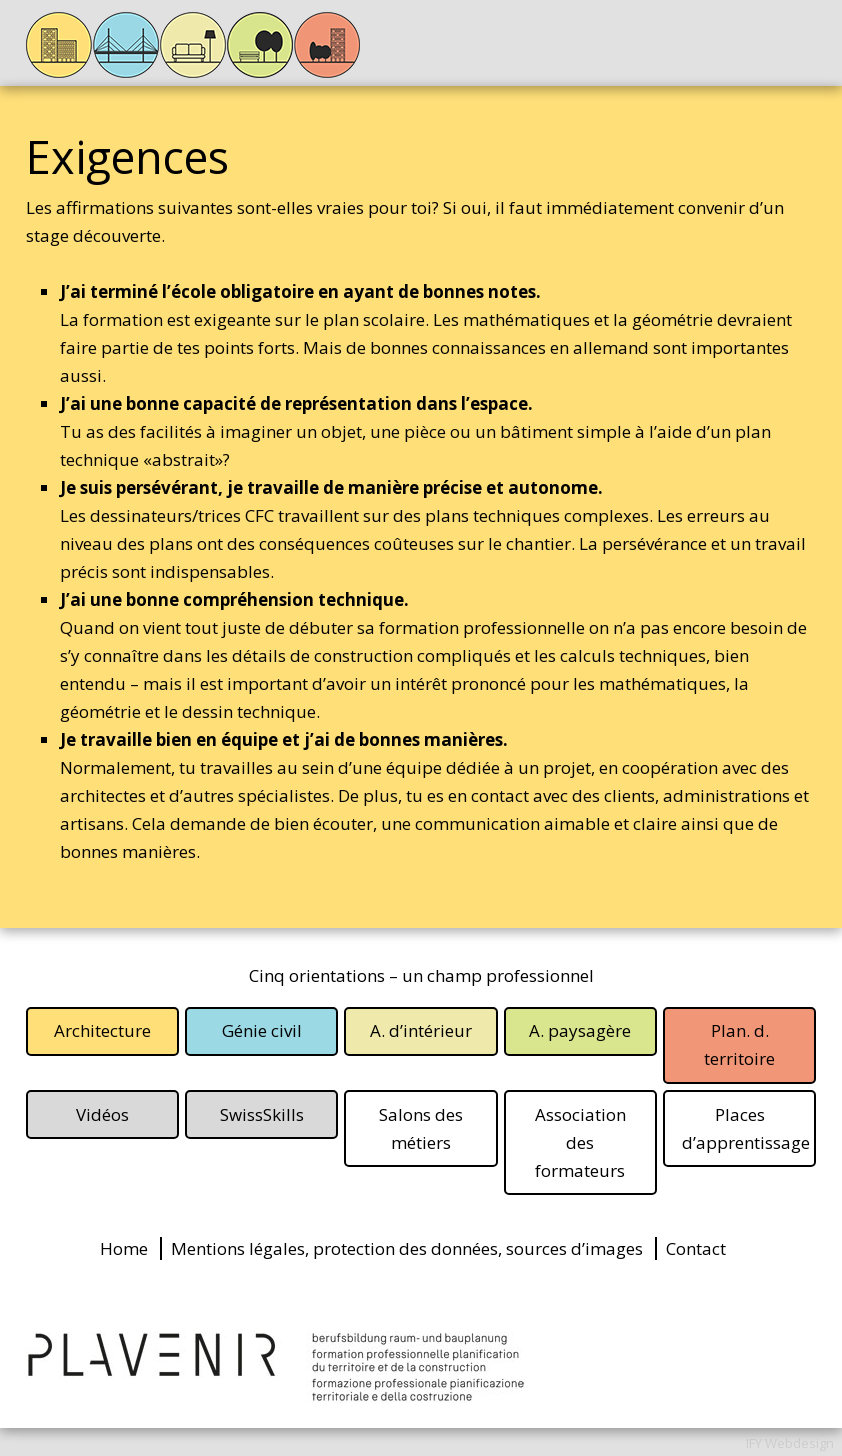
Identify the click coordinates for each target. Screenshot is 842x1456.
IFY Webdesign (790, 1443)
